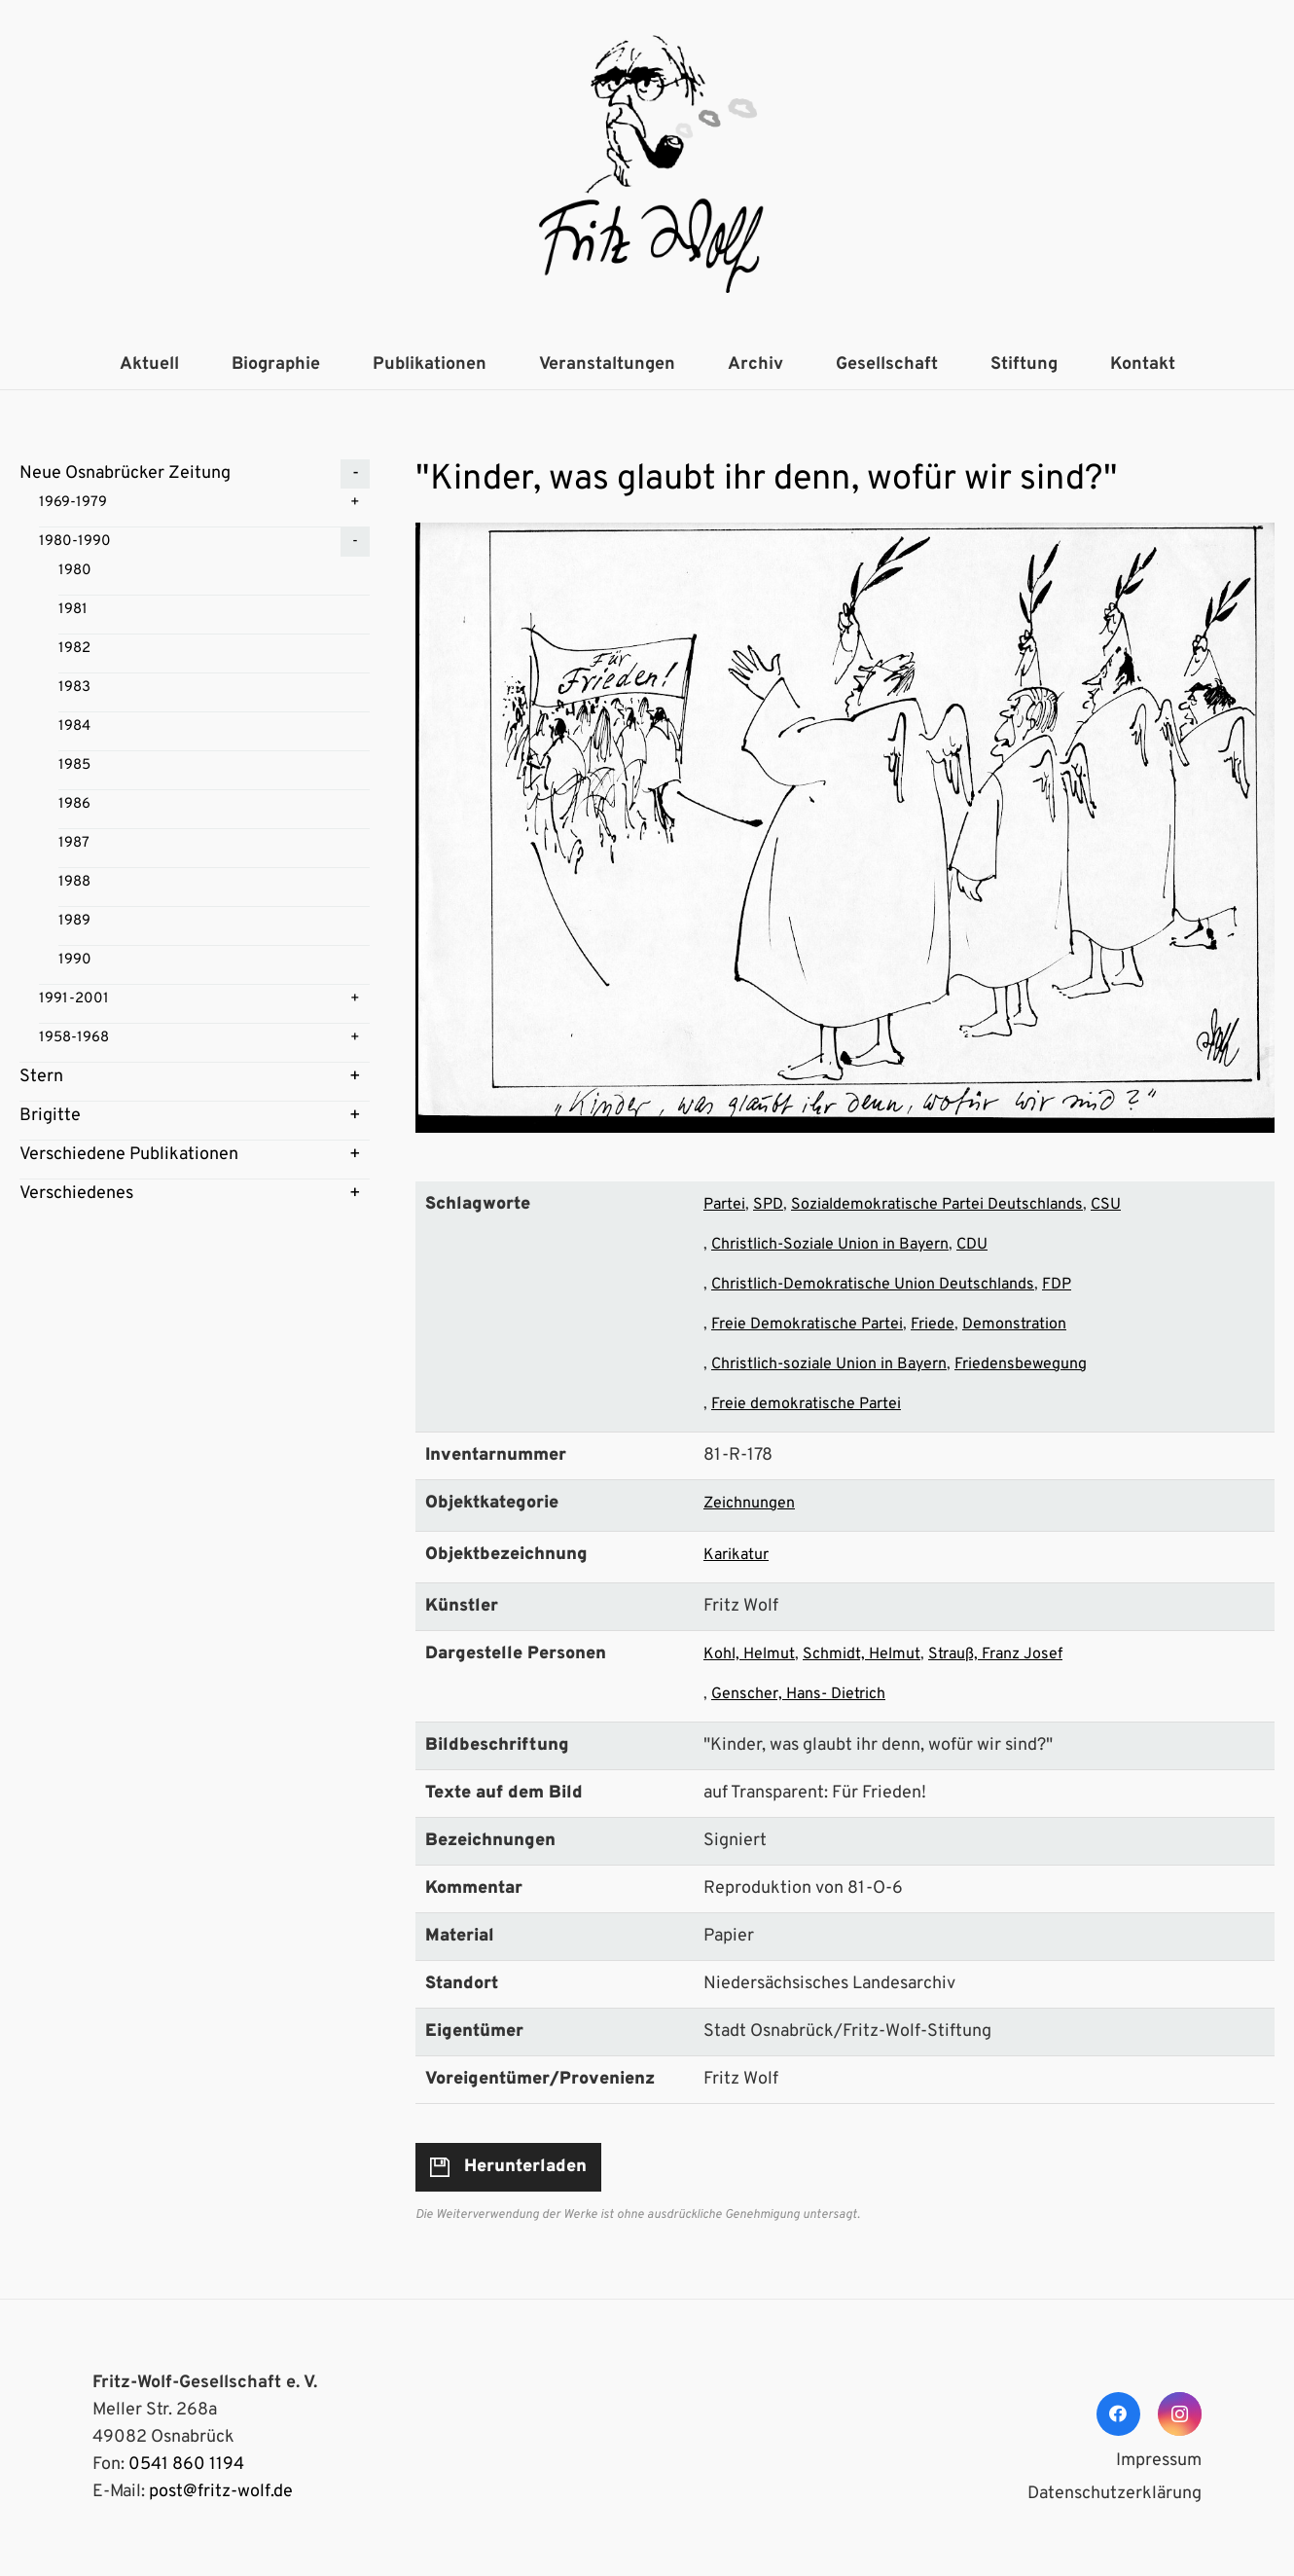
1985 (74, 765)
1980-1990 (75, 541)
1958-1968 (74, 1038)
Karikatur (736, 1555)
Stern (41, 1077)
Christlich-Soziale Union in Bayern (830, 1244)
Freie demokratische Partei (806, 1404)
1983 (74, 687)
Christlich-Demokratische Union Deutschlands (872, 1284)
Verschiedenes (76, 1193)
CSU (1106, 1205)
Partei (724, 1205)
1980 (74, 571)
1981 (73, 609)
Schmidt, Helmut (861, 1654)
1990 (74, 960)
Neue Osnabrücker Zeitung (125, 473)
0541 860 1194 (186, 2464)
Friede (932, 1324)
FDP (1056, 1284)
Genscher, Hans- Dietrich (798, 1694)
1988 (74, 882)
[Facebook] (1118, 2414)
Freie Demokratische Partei (807, 1324)
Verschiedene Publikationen (128, 1154)
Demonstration (1014, 1324)
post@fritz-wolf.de (221, 2492)
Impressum (1159, 2460)
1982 (74, 648)
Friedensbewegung (1020, 1364)
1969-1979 (73, 502)
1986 (74, 804)
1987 (74, 843)
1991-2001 (74, 999)
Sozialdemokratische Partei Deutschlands (937, 1205)
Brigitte (50, 1116)
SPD (768, 1205)
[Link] (646, 170)
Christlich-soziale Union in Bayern (829, 1364)
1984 (74, 726)
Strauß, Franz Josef (995, 1654)
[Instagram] (1180, 2414)
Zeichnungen (749, 1503)
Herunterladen (525, 2167)
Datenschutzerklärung (1114, 2494)
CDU (972, 1244)
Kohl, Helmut (749, 1654)
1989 (74, 921)
